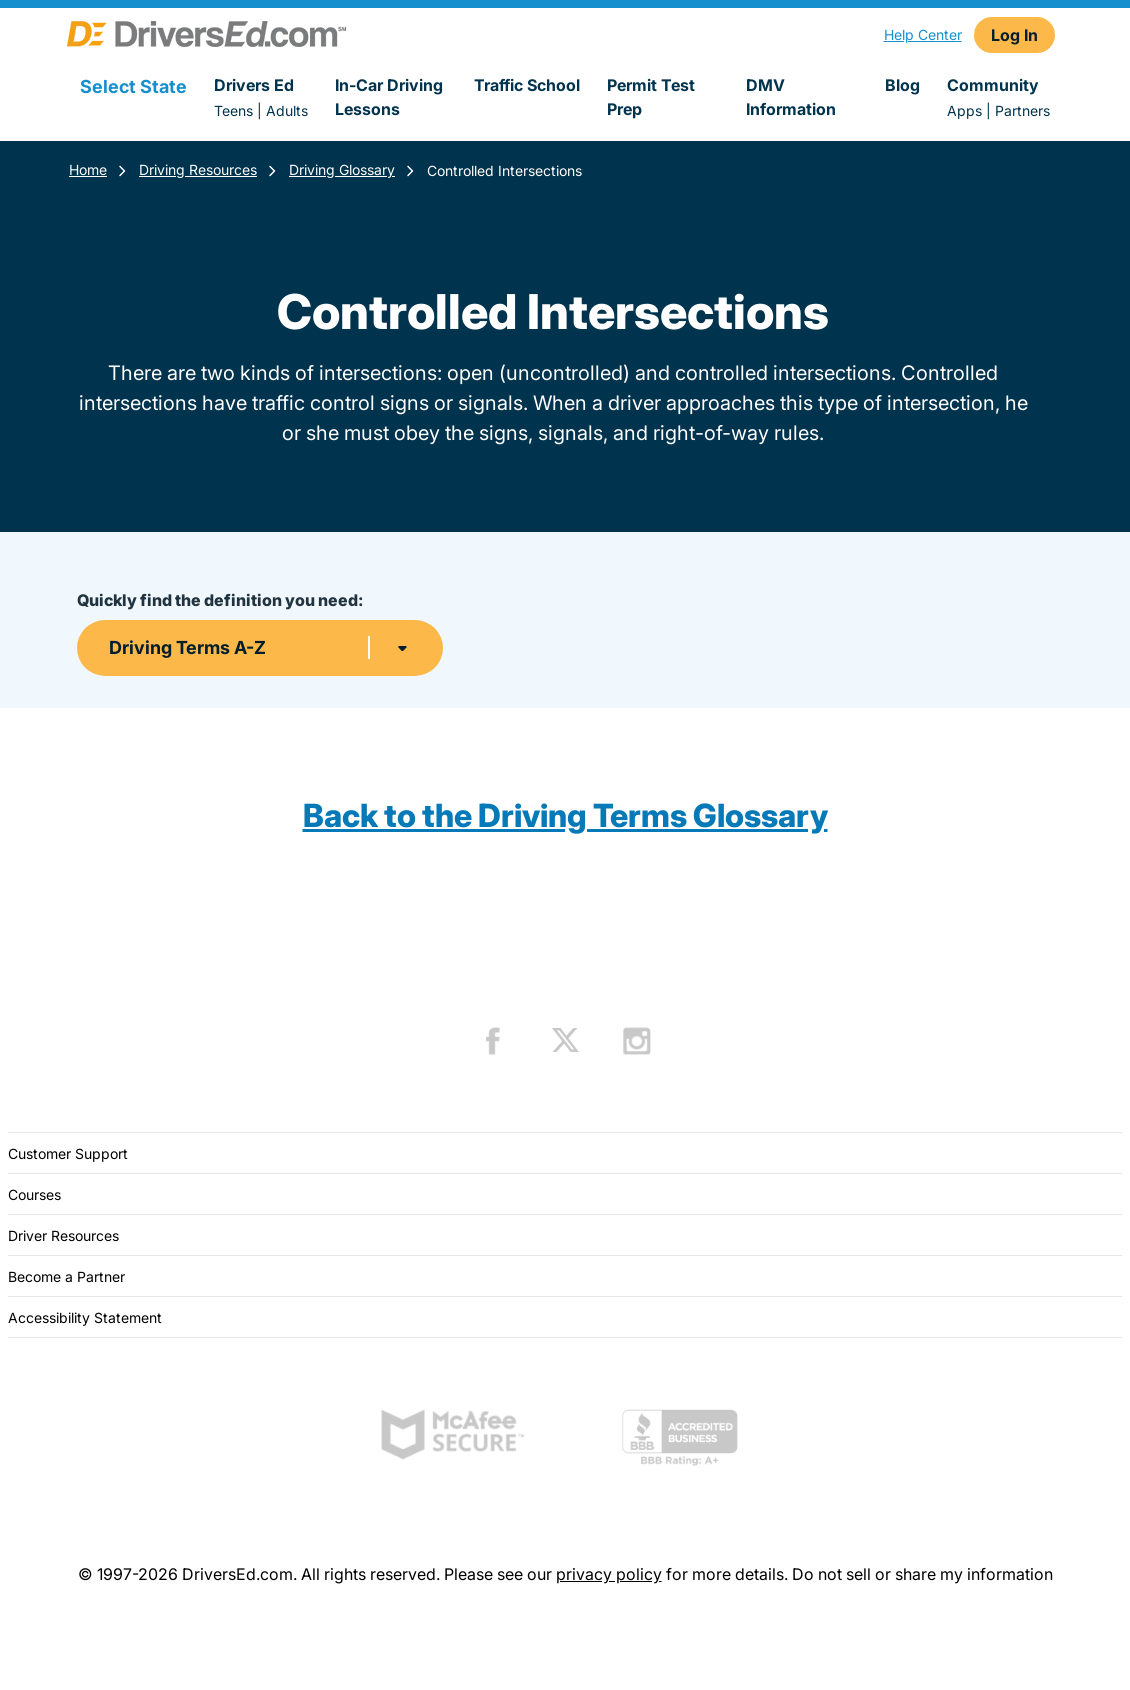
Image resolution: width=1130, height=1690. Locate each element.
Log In (1014, 35)
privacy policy (609, 1574)
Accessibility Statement (85, 1317)
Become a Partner (66, 1276)
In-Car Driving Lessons (389, 97)
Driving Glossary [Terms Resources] (342, 169)
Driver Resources (63, 1235)
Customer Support (68, 1153)
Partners (1022, 110)
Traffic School (527, 85)
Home (88, 169)
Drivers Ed (254, 85)
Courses (34, 1194)
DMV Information (791, 97)
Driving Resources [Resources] (198, 169)
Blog (902, 85)
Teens (233, 110)
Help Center (923, 34)
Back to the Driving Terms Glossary (565, 815)
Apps (964, 110)
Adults (287, 110)
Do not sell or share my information (922, 1574)
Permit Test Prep (651, 97)
